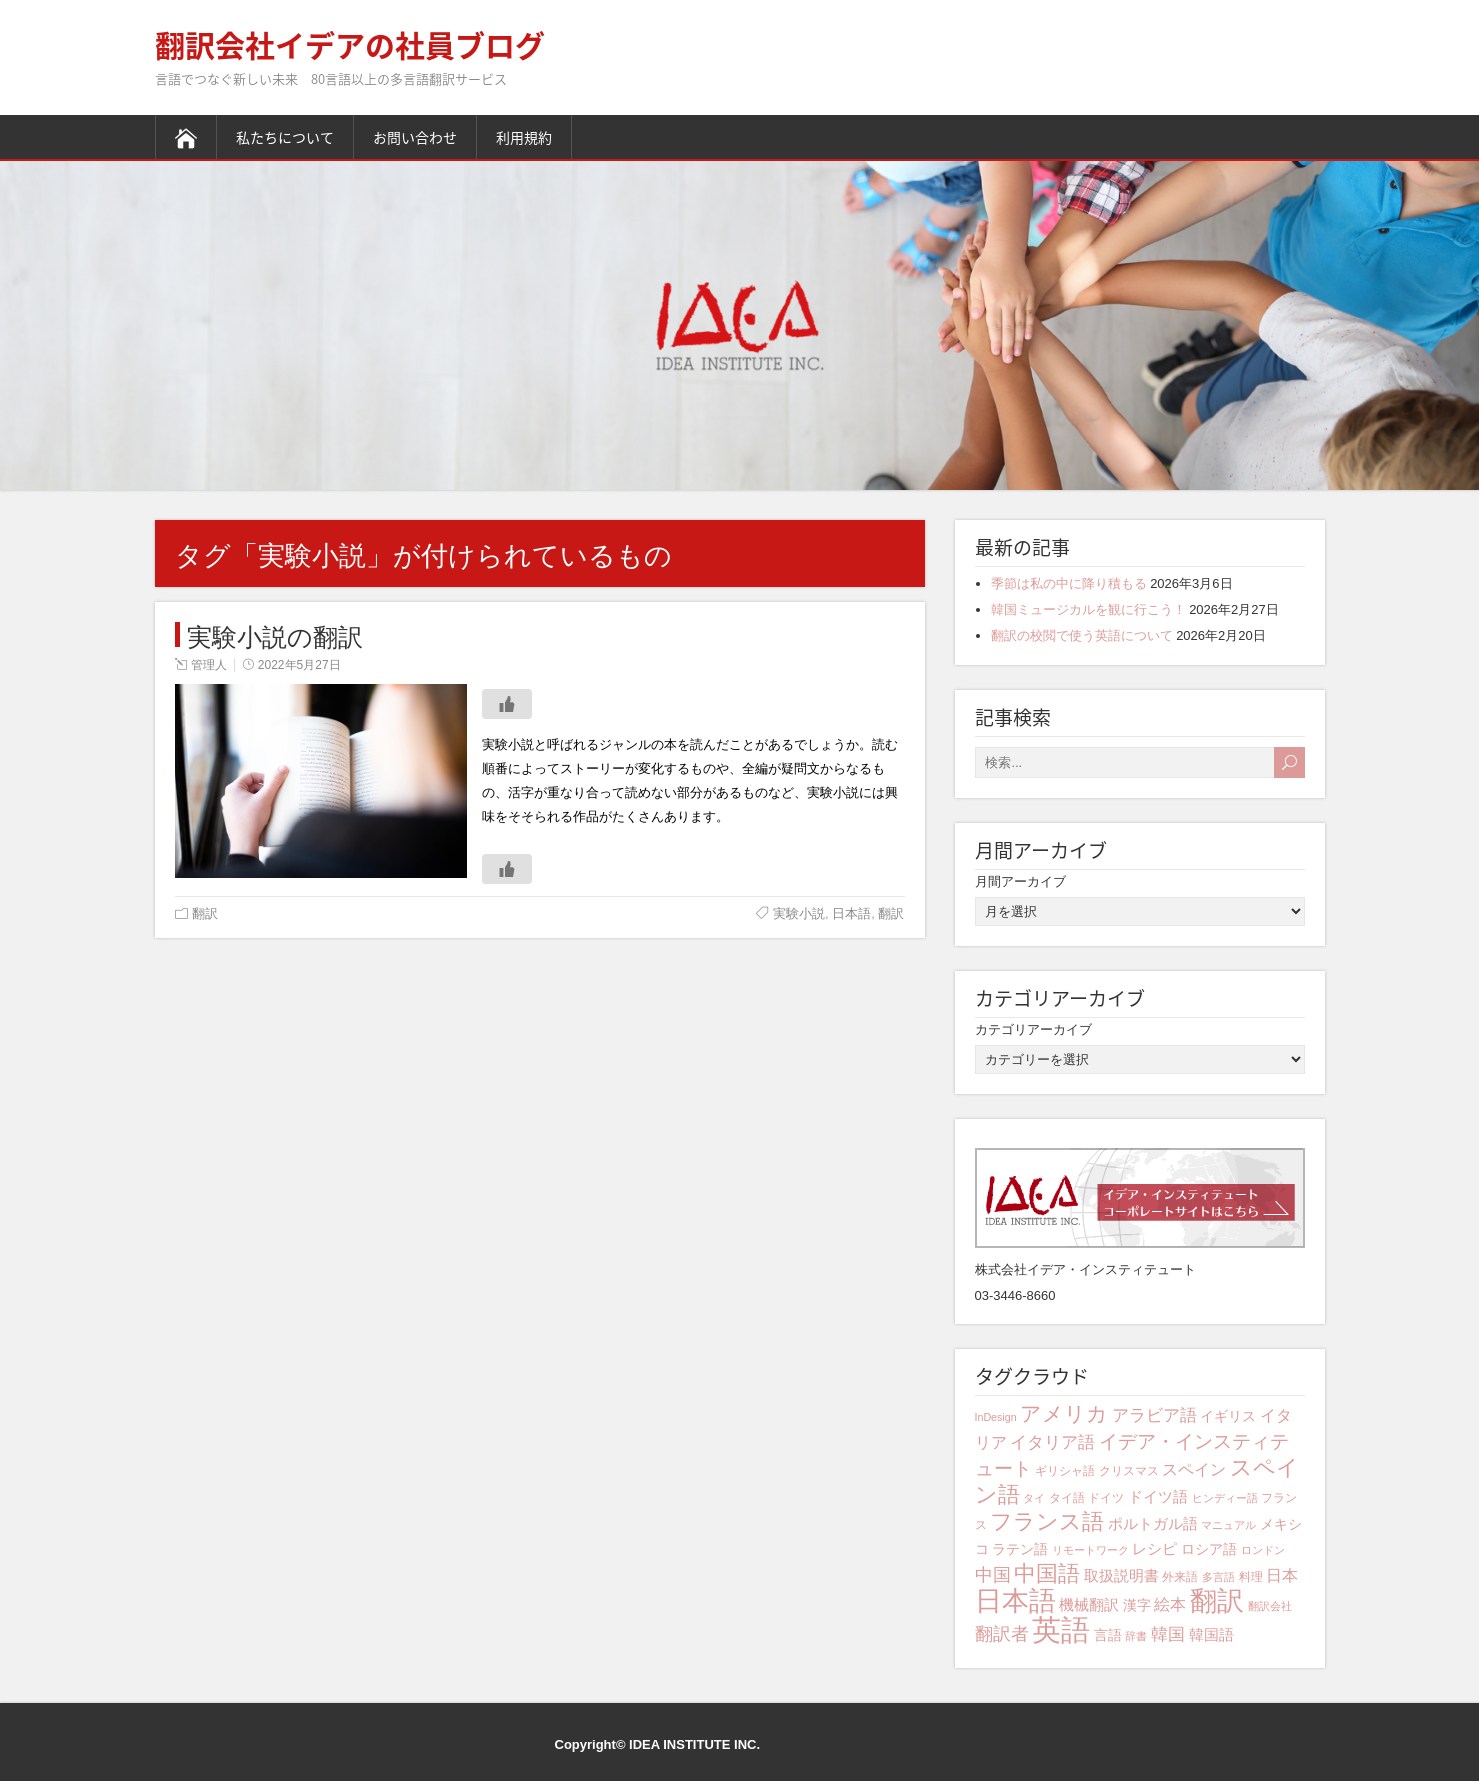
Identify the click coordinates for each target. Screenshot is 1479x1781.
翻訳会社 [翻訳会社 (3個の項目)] (1270, 1606)
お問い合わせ (415, 137)
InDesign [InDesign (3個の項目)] (996, 1417)
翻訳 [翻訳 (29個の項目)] (1217, 1601)
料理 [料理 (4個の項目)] (1251, 1577)
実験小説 (799, 913)
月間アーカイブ (1020, 881)
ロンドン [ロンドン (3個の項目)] (1263, 1550)
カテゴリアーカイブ (1033, 1029)
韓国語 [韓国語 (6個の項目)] (1211, 1634)
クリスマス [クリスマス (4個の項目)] (1129, 1471)
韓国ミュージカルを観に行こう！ (1088, 609)
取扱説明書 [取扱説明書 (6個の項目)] (1121, 1575)
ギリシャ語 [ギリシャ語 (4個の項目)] (1065, 1471)
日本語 (851, 913)
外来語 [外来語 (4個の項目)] (1180, 1577)
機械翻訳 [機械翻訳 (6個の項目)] (1089, 1604)
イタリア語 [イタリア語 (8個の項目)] (1052, 1442)
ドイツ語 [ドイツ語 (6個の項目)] (1158, 1496)
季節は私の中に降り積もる (1069, 583)
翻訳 (205, 913)
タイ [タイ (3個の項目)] (1034, 1498)
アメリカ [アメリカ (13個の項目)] (1064, 1413)
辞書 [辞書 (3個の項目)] (1136, 1636)
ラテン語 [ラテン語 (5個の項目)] (1020, 1549)
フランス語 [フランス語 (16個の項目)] (1047, 1521)
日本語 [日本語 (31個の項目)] (1015, 1600)
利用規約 (524, 137)
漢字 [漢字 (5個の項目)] (1137, 1605)
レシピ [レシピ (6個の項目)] (1154, 1548)
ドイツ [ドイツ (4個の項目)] (1106, 1498)
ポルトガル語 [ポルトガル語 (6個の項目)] (1153, 1523)
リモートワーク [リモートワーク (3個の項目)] (1090, 1550)
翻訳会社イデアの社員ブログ (350, 44)
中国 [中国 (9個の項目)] (993, 1575)
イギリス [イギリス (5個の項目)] (1228, 1416)
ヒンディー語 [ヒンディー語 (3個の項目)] (1225, 1498)
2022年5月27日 (299, 665)
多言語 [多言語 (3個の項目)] (1218, 1577)
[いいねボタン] (507, 704)
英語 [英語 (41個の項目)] (1061, 1629)
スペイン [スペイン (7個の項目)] (1194, 1469)
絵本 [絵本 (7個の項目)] (1170, 1604)
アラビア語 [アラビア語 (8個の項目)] (1154, 1415)
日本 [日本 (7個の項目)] (1282, 1575)
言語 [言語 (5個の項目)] (1108, 1635)
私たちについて (285, 137)
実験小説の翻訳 (275, 634)
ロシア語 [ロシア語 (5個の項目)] (1209, 1549)
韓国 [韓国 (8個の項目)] (1168, 1634)
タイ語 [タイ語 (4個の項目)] (1067, 1498)
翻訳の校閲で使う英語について (1082, 635)
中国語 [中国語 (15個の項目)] (1047, 1573)
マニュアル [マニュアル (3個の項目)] (1228, 1525)
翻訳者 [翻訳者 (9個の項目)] (1002, 1634)
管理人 (209, 665)
